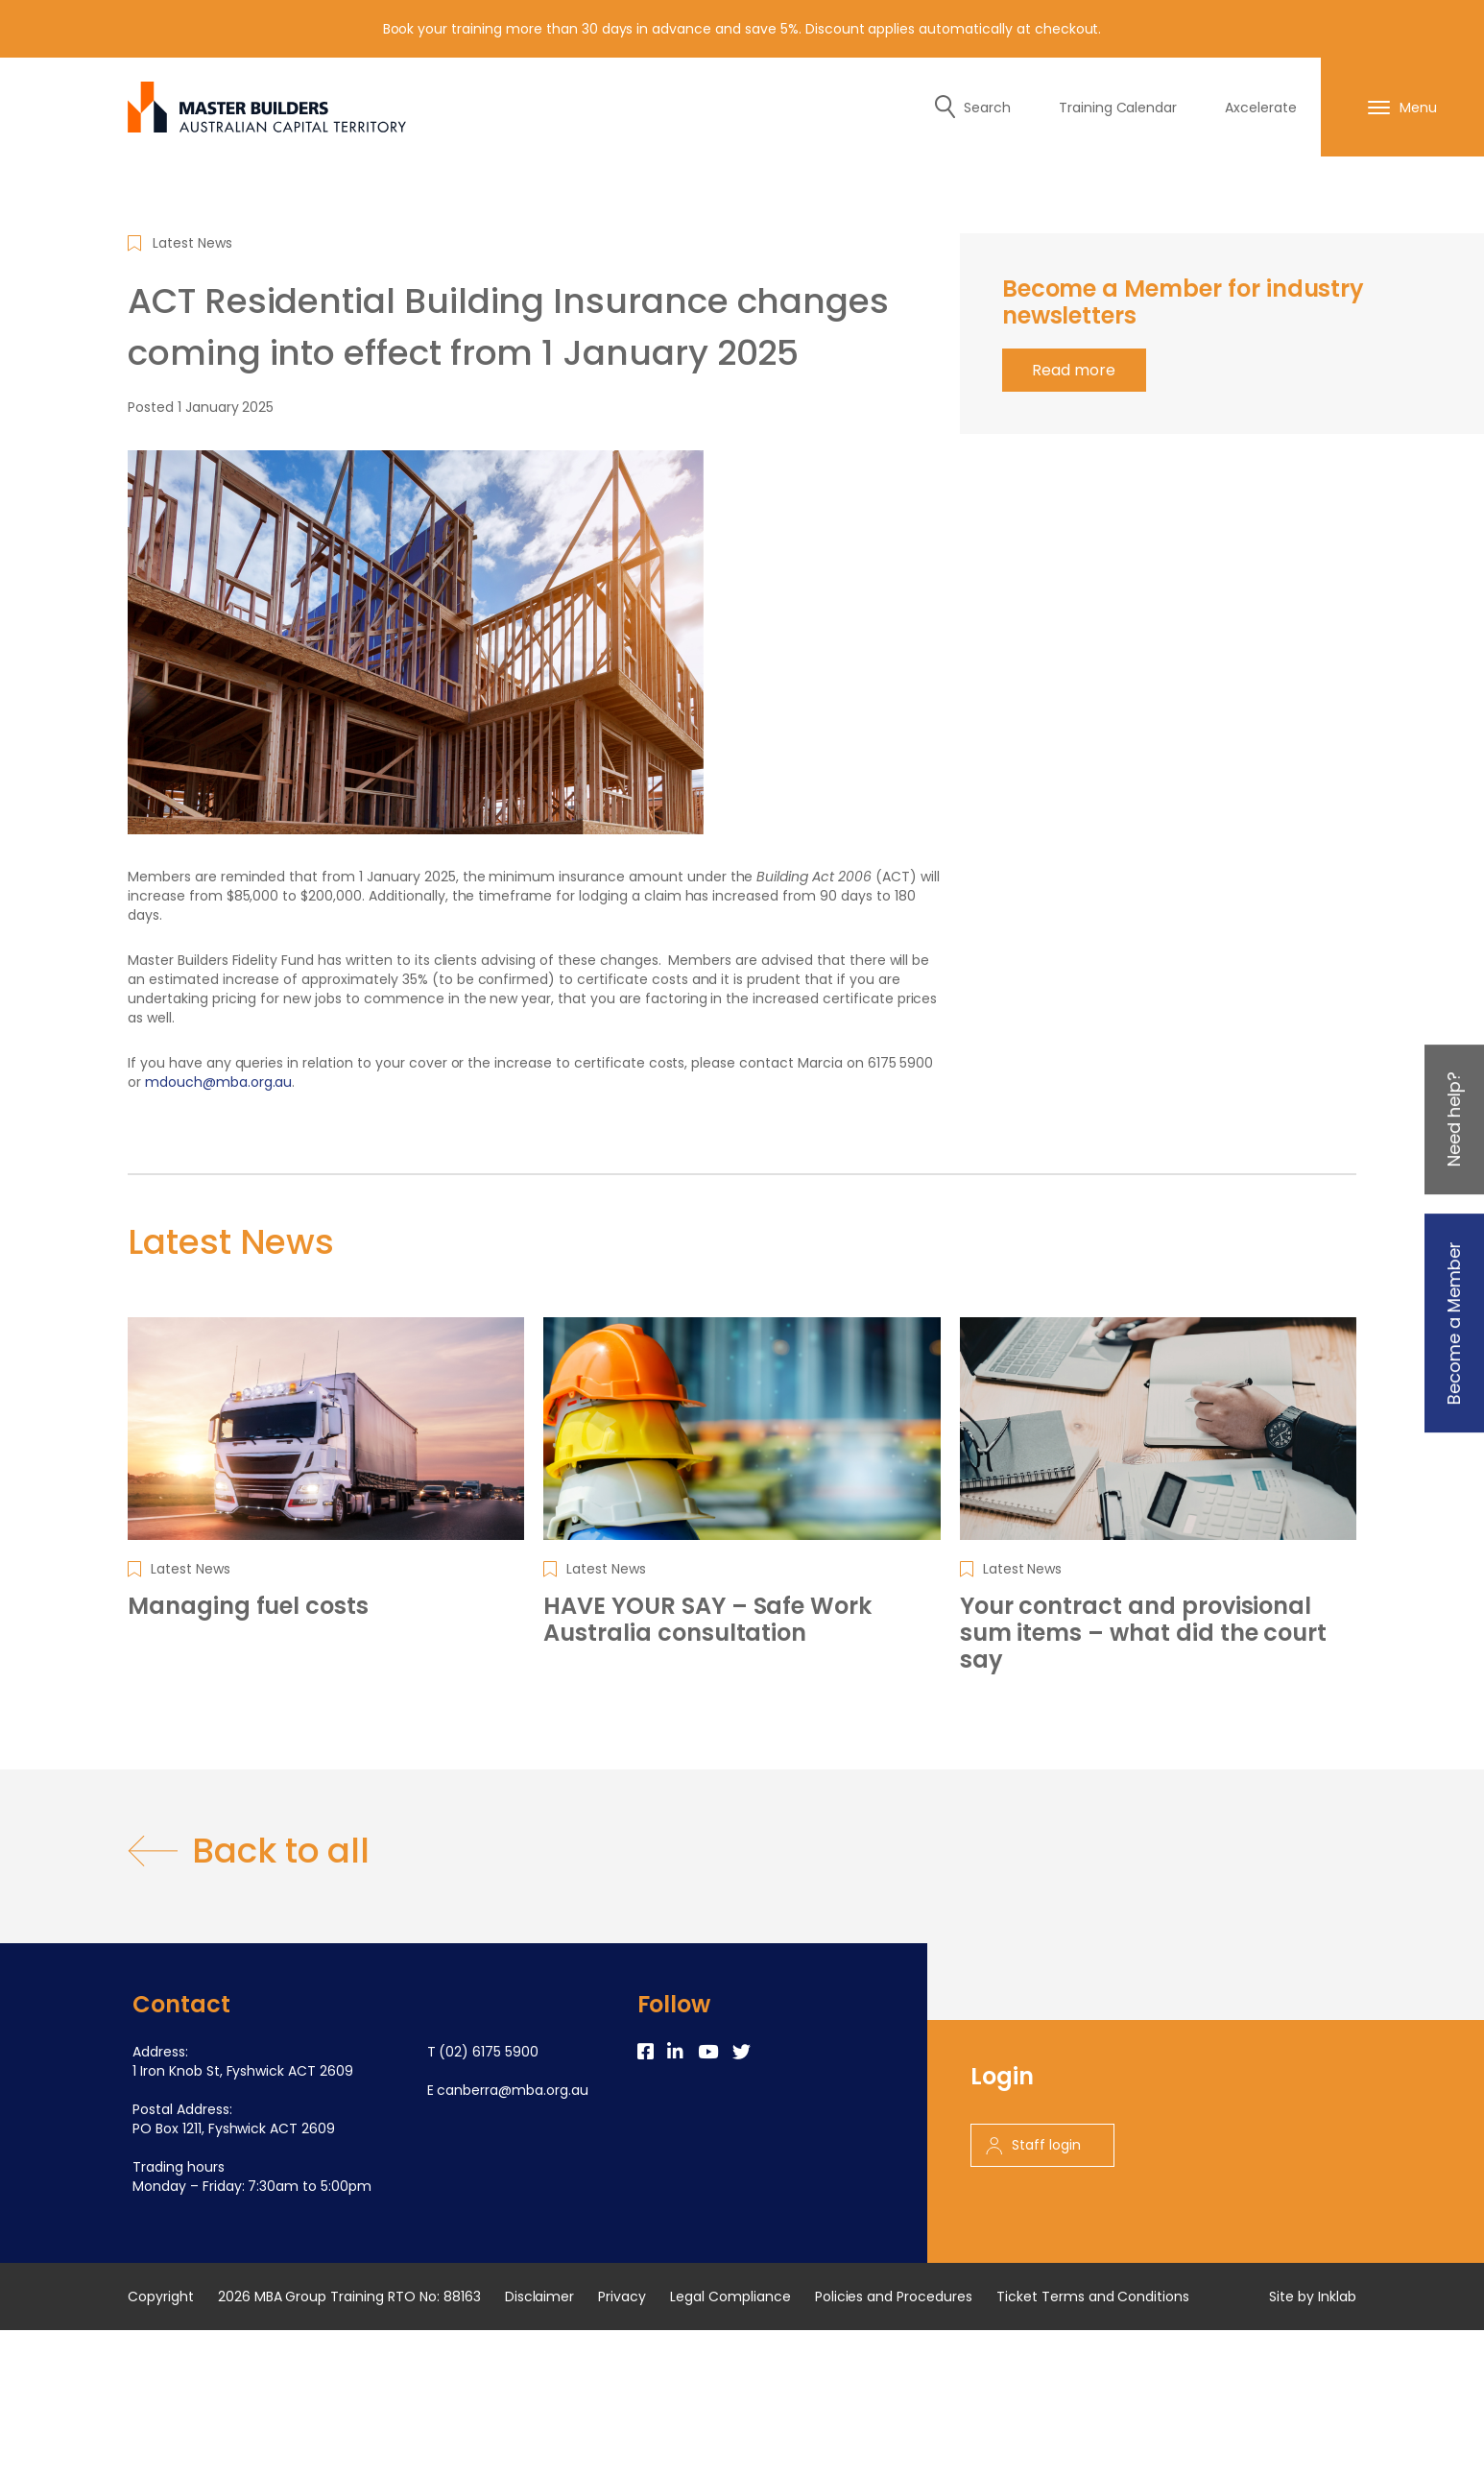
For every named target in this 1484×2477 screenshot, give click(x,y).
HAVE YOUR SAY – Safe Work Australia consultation (707, 1620)
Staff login (1033, 2144)
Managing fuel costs (248, 1606)
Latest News (192, 243)
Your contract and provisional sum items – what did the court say (1144, 1633)
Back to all (249, 1851)
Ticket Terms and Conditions (1092, 2296)
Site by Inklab (1312, 2296)
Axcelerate (1261, 107)
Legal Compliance (730, 2296)
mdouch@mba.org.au (219, 1082)
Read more (1073, 370)
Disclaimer (540, 2296)
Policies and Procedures (893, 2296)
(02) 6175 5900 (489, 2051)
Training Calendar (1118, 107)
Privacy (622, 2296)
